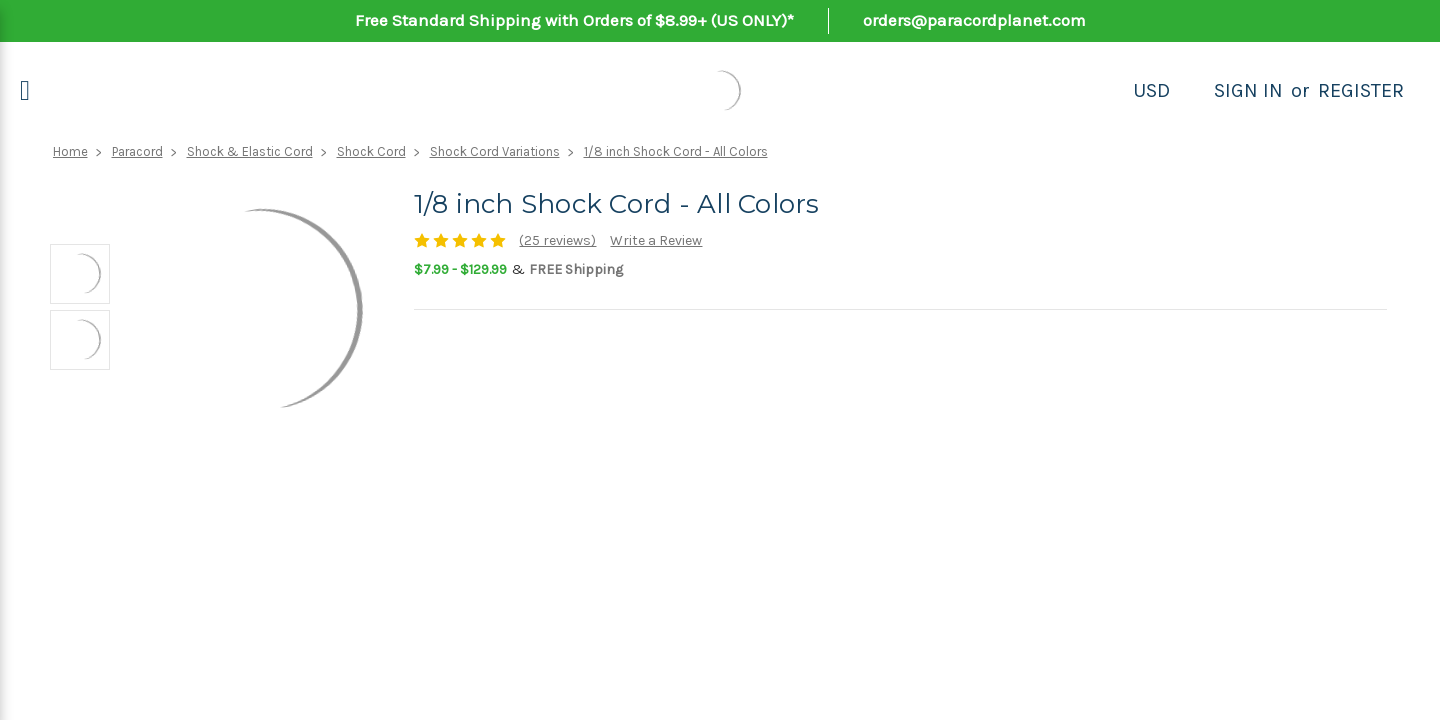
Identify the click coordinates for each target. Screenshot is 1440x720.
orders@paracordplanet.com (974, 20)
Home (70, 151)
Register (1361, 90)
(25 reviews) (557, 240)
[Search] (1192, 91)
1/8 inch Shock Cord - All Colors (676, 151)
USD (1151, 90)
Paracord (137, 151)
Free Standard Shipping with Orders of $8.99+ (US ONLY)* (574, 20)
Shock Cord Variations (495, 151)
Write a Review (656, 240)
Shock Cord (371, 151)
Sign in (1248, 90)
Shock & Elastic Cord (250, 151)
